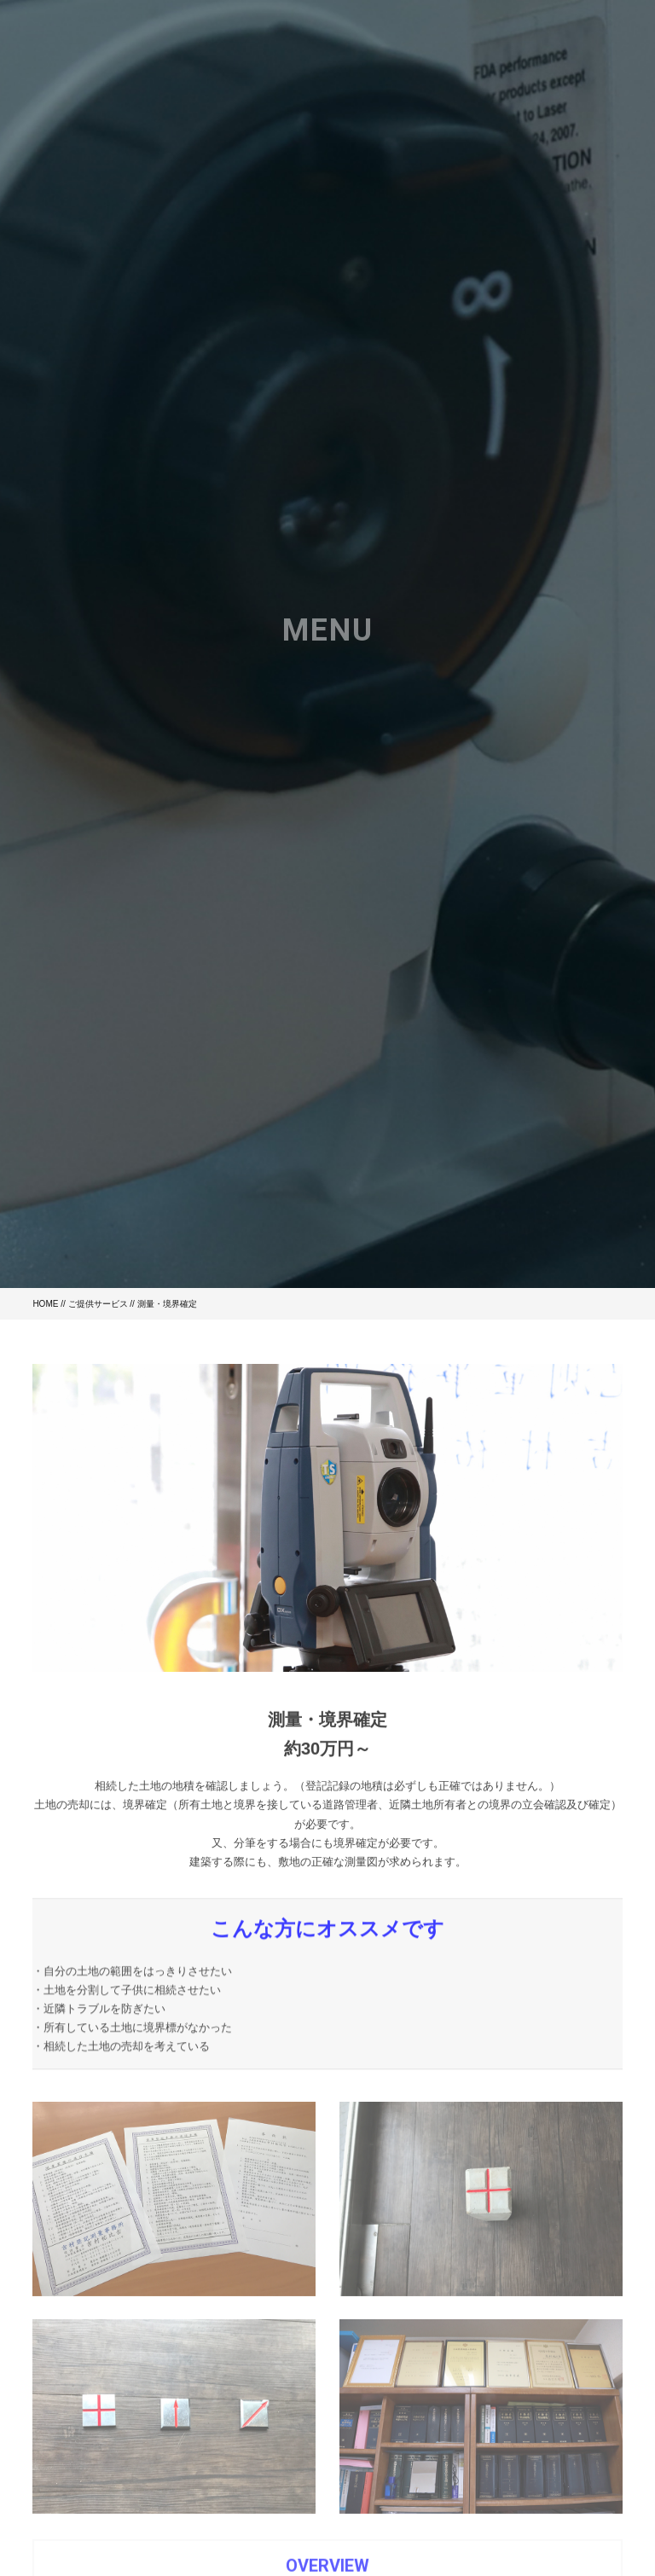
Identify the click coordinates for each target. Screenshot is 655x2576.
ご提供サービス (98, 1303)
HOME (45, 1303)
